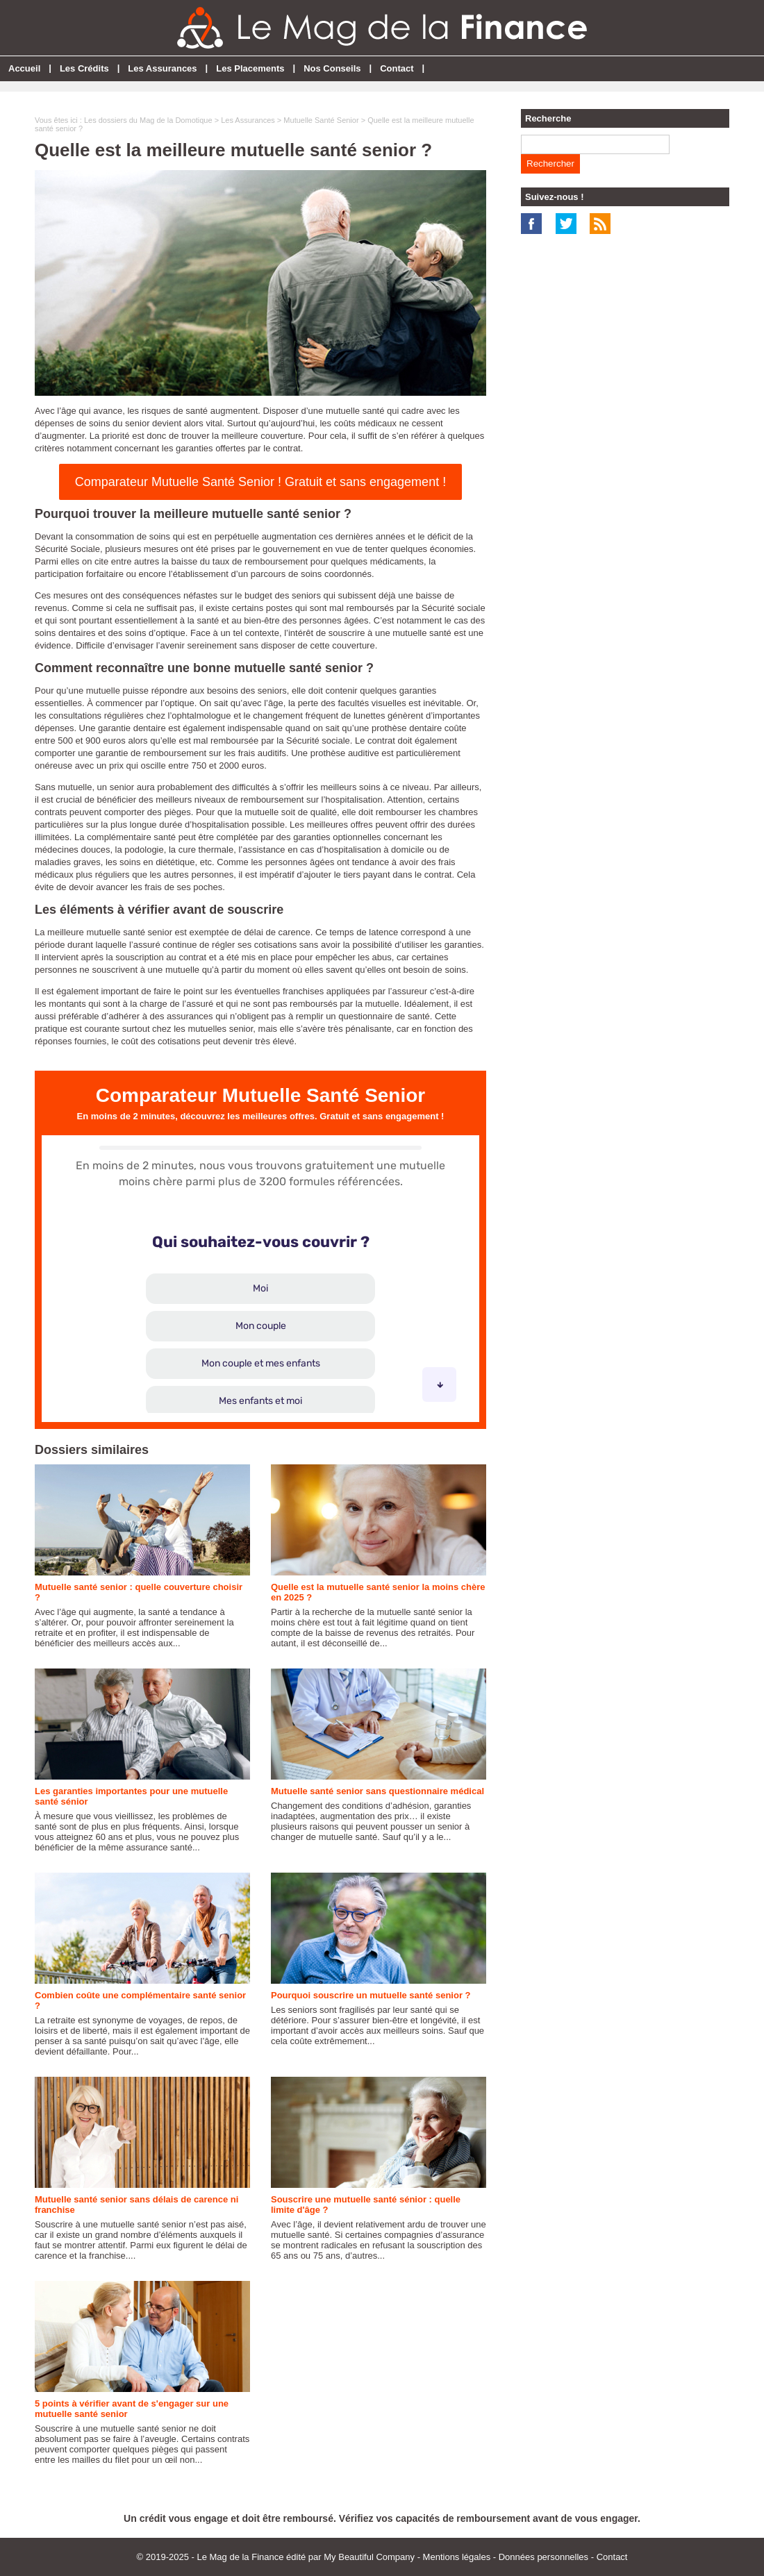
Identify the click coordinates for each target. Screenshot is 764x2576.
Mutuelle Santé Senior (320, 120)
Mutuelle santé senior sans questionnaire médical (377, 1791)
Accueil (24, 68)
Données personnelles (543, 2557)
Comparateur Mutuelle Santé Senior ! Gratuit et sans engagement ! (260, 482)
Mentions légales (457, 2557)
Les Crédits (84, 68)
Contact (396, 68)
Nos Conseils (332, 68)
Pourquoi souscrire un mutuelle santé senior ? (371, 1995)
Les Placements (250, 68)
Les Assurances (162, 68)
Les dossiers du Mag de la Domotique (148, 120)
